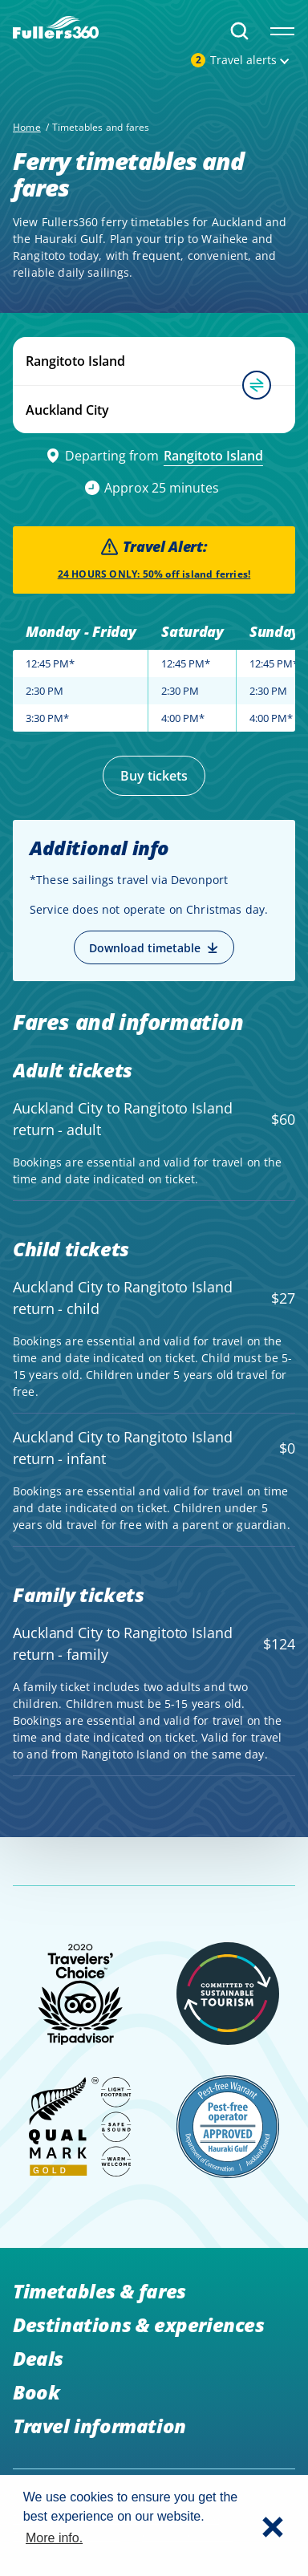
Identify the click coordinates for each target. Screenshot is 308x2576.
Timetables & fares (99, 2291)
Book (36, 2392)
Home (27, 127)
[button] (273, 2525)
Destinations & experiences (139, 2324)
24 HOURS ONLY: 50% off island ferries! (154, 574)
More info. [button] (54, 2538)
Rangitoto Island (213, 455)
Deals (38, 2358)
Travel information (99, 2425)
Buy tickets (154, 776)
